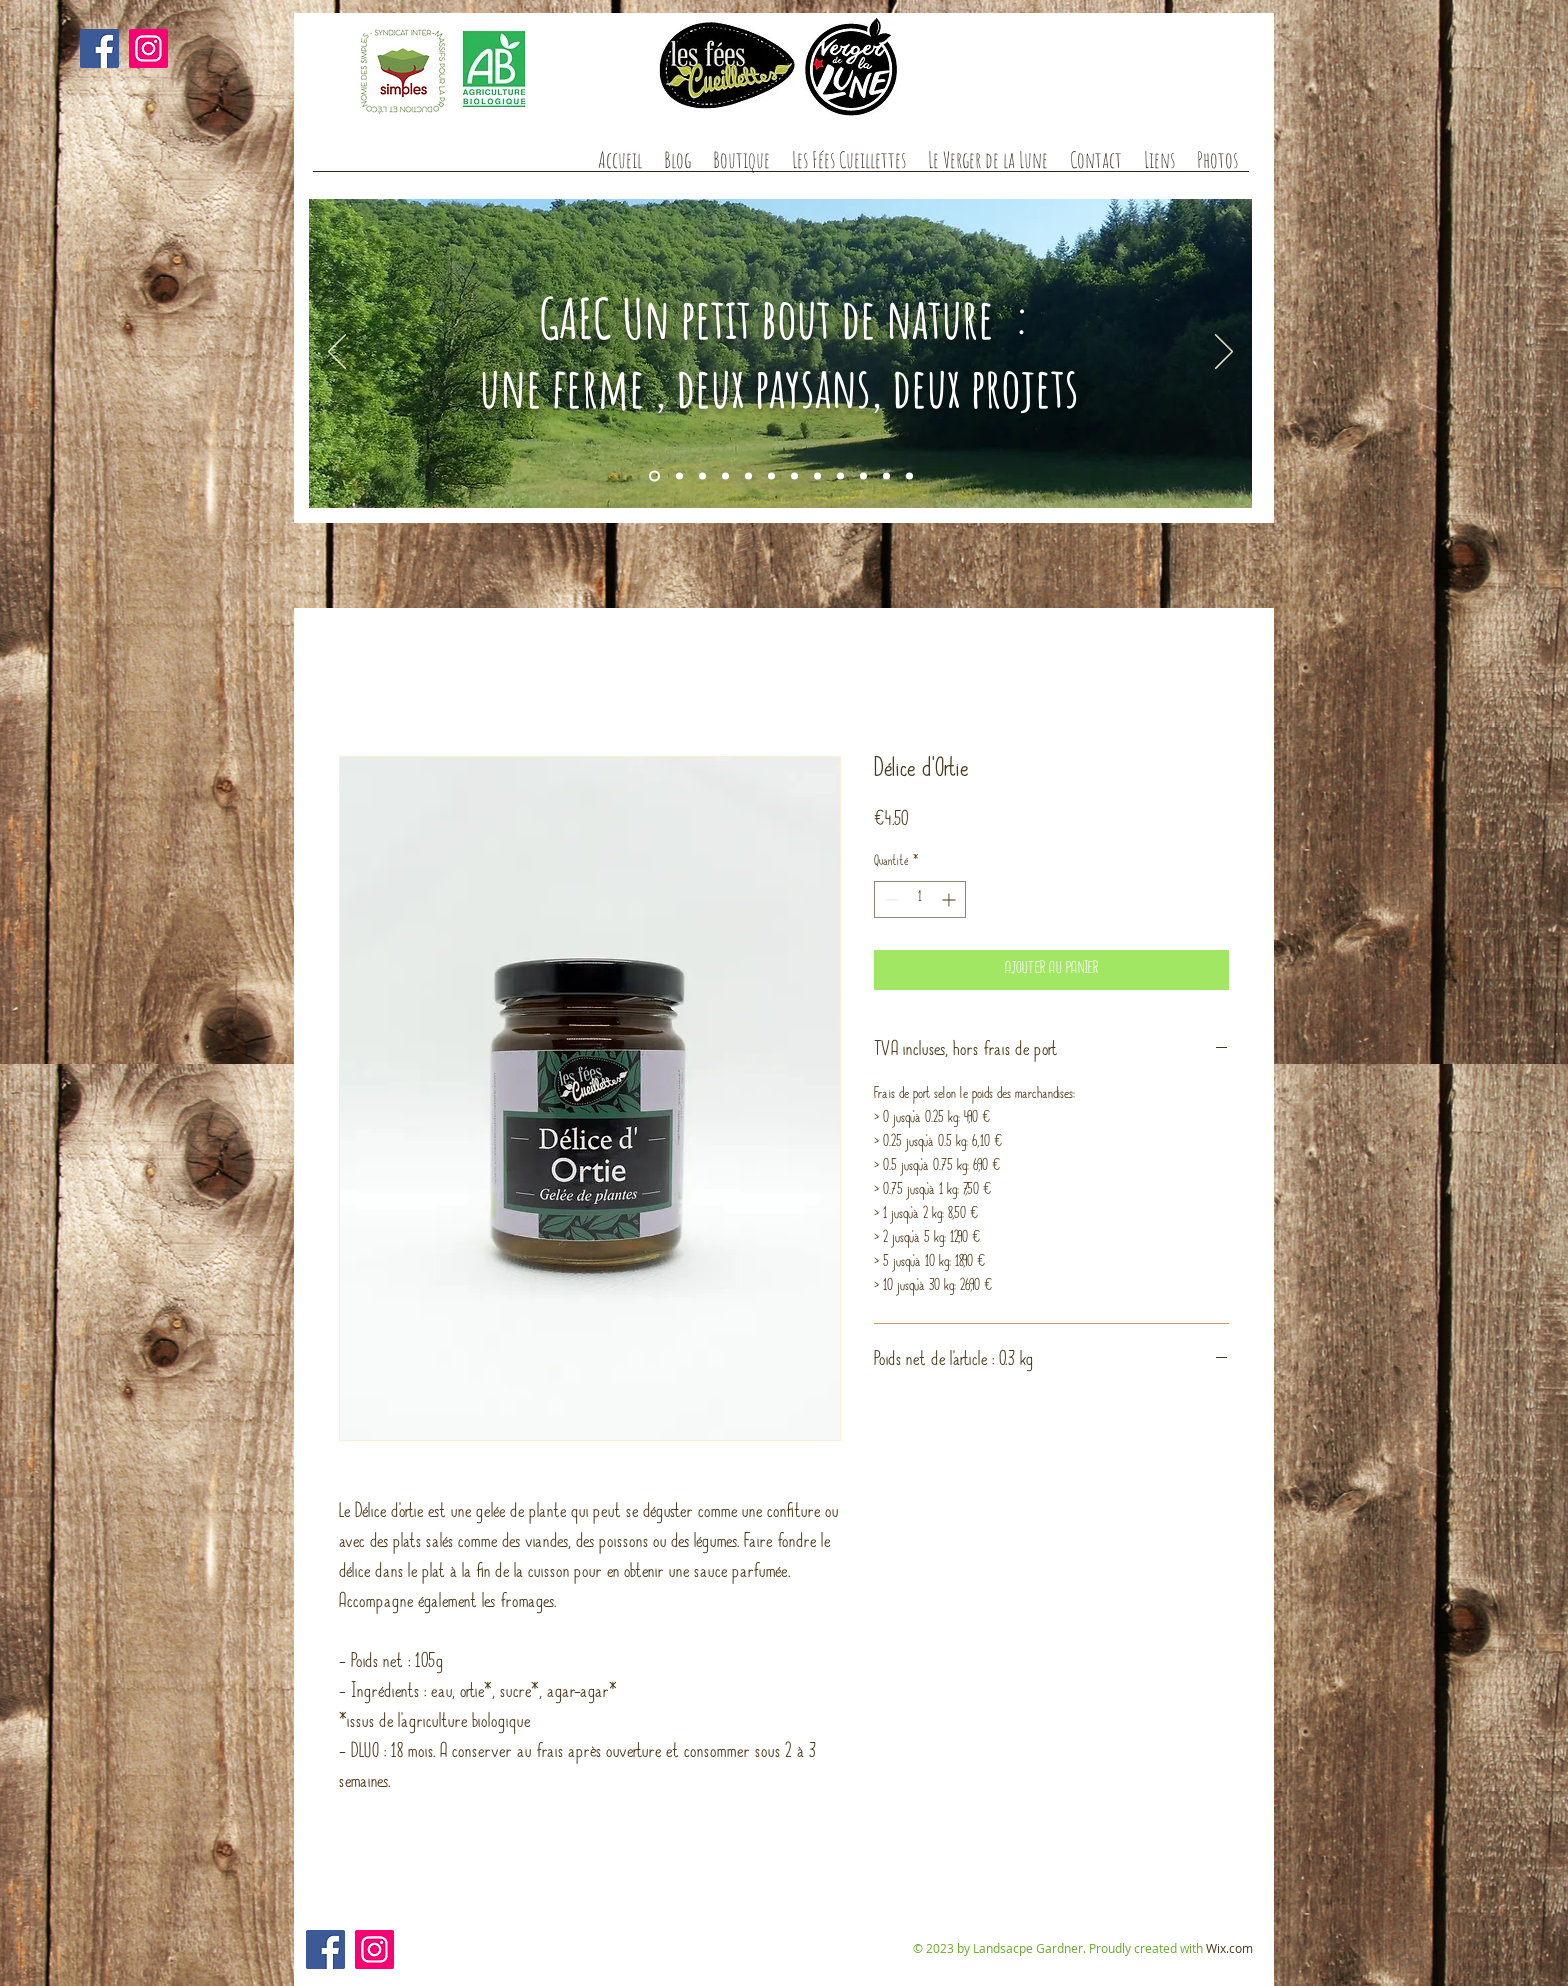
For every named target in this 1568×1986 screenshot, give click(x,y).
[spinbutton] (920, 899)
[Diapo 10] (725, 476)
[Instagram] (148, 48)
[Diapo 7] (748, 476)
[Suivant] (1224, 353)
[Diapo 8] (771, 476)
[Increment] (950, 899)
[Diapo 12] (909, 476)
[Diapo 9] (794, 476)
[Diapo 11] (886, 476)
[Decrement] (889, 899)
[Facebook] (99, 48)
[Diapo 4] (702, 476)
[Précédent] (337, 353)
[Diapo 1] (654, 476)
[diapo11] (840, 476)
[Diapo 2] (679, 476)
